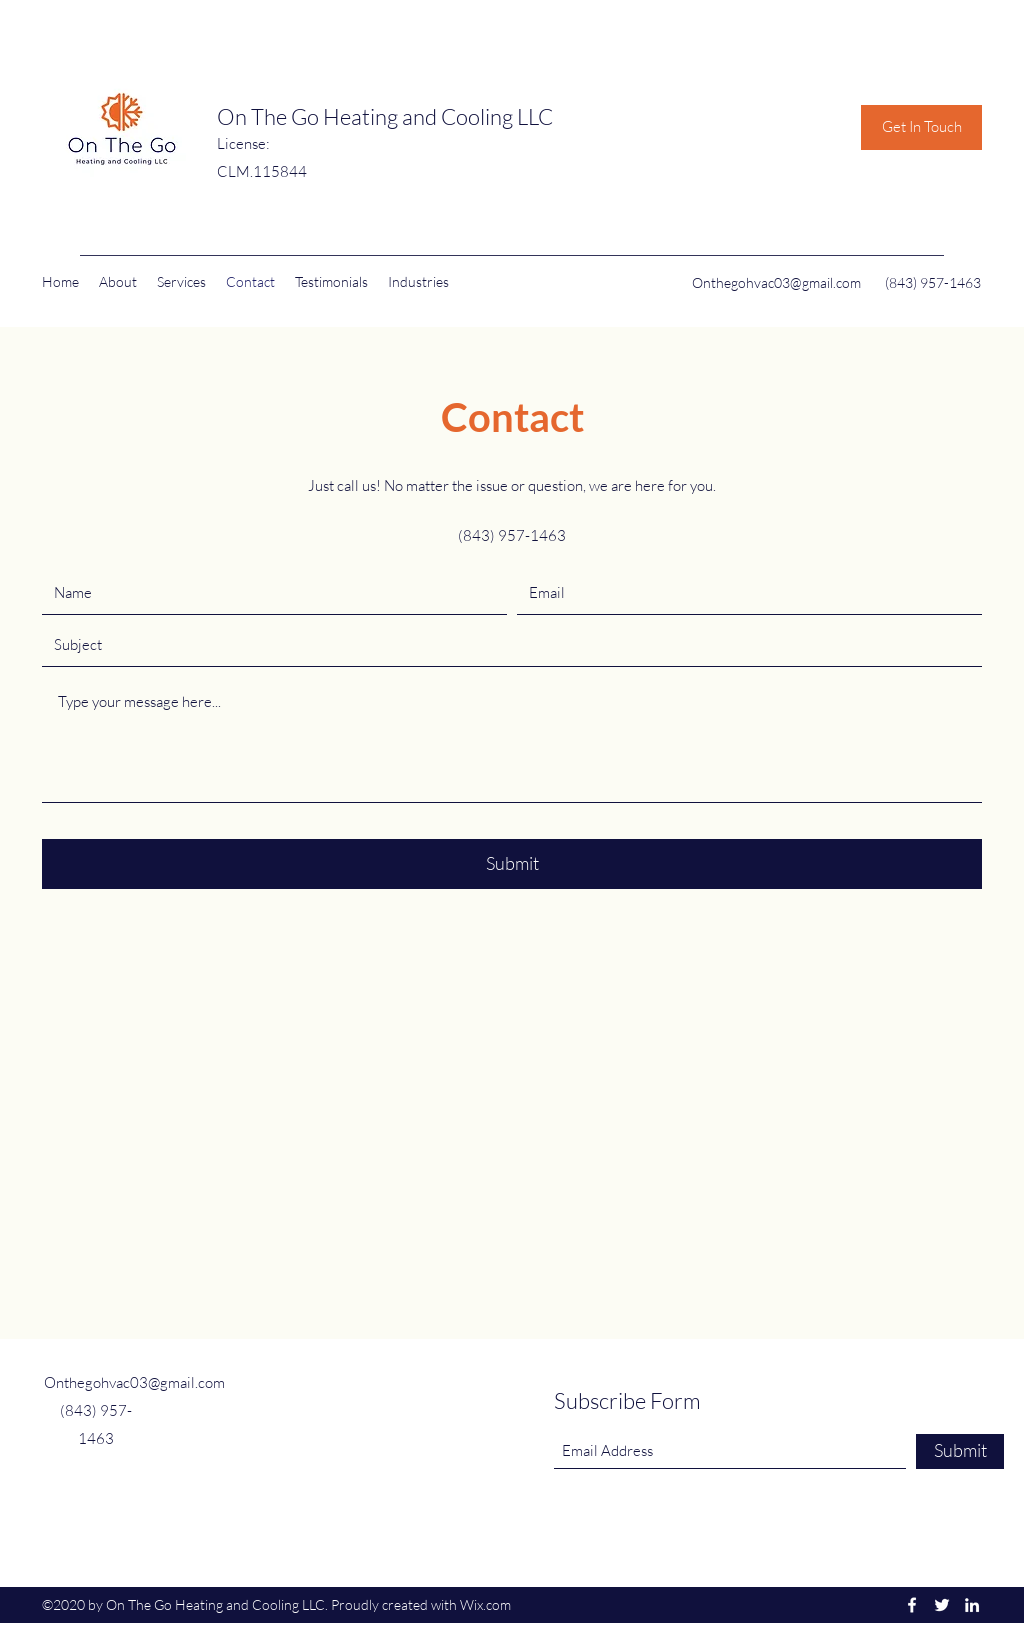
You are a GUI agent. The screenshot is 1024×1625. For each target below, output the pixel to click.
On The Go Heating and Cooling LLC (385, 116)
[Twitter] (942, 1605)
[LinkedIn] (972, 1605)
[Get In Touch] (921, 127)
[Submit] (512, 864)
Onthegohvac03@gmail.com (776, 282)
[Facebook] (912, 1605)
